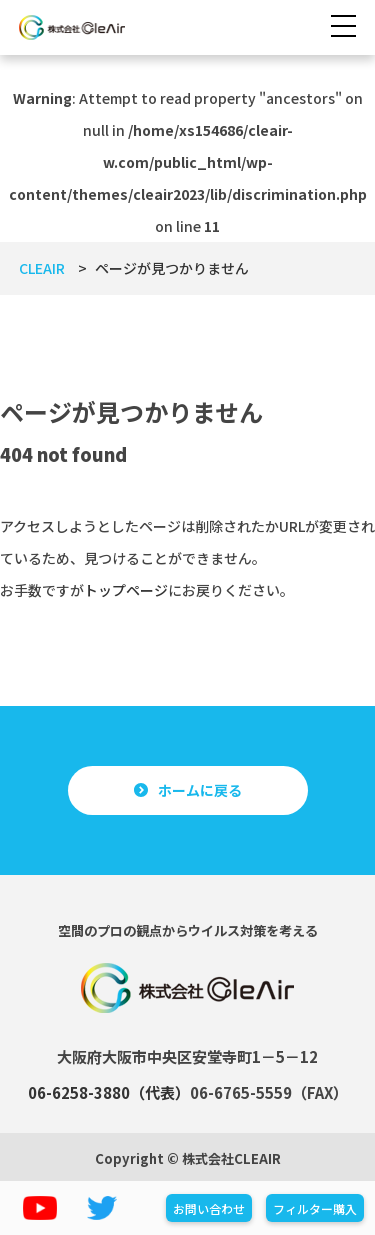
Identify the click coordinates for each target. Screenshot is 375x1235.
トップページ (126, 590)
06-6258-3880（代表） (109, 1092)
